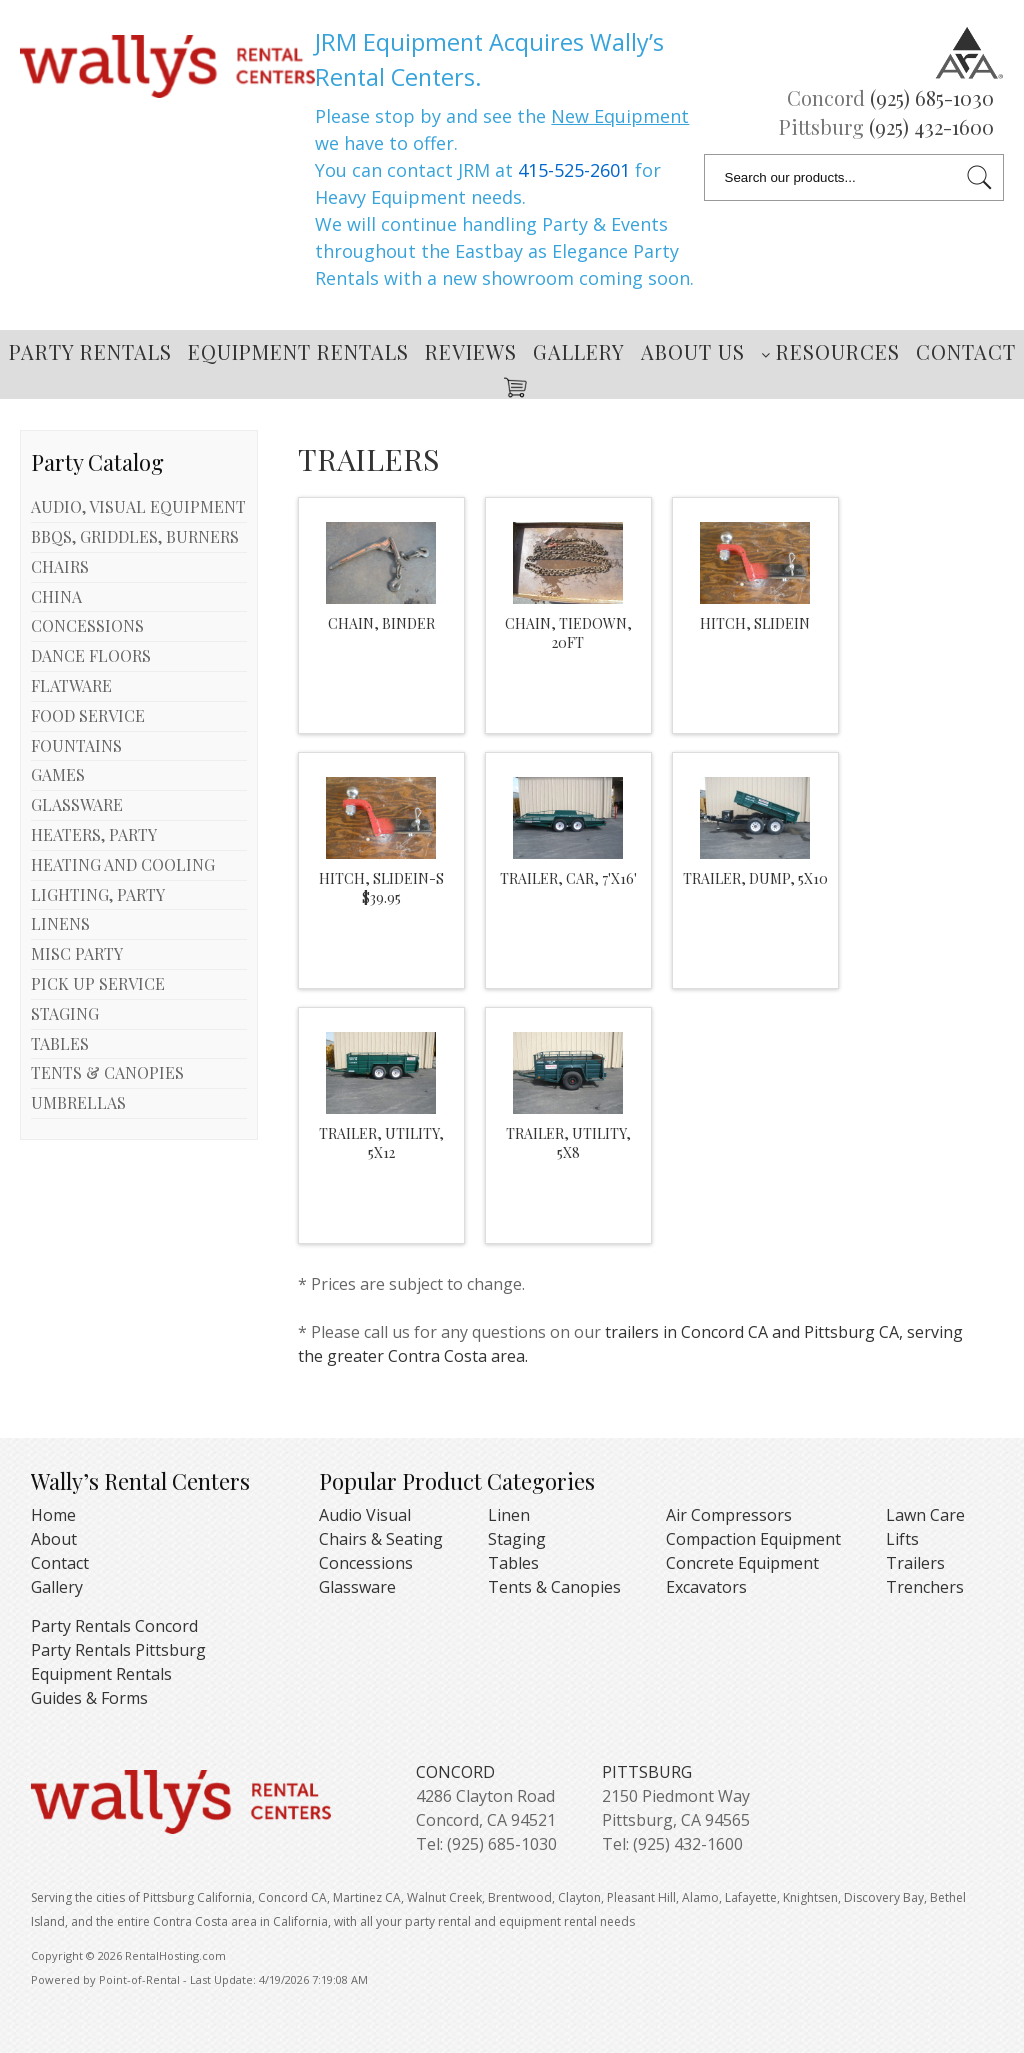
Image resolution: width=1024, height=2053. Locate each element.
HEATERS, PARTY (94, 834)
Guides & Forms (89, 1698)
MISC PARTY (77, 953)
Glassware (357, 1587)
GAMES (58, 774)
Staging (517, 1539)
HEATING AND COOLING (123, 864)
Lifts (902, 1539)
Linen (509, 1515)
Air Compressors (729, 1515)
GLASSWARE (77, 804)
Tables (513, 1563)
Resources (830, 351)
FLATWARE (71, 685)
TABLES (60, 1043)
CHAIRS (60, 566)
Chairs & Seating (381, 1539)
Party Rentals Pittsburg (118, 1650)
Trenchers (925, 1587)
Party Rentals (90, 351)
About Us (693, 351)
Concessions (366, 1563)
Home (53, 1515)
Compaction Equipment (753, 1539)
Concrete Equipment (742, 1563)
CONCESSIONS (87, 625)
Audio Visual (365, 1515)
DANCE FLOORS (91, 655)
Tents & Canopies (554, 1587)
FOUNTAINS (76, 745)
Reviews (471, 351)
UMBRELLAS (78, 1102)
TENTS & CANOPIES (107, 1072)
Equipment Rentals (298, 351)
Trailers (915, 1563)
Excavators (706, 1587)
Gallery (579, 351)
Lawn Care (925, 1515)
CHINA (56, 596)
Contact (966, 351)
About (54, 1539)
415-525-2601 (574, 170)
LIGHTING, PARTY (98, 894)
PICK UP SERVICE (98, 983)
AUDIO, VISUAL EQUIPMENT (138, 506)
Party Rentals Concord (114, 1626)
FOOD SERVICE (88, 715)
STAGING (65, 1013)
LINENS (60, 923)
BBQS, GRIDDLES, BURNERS (135, 536)
